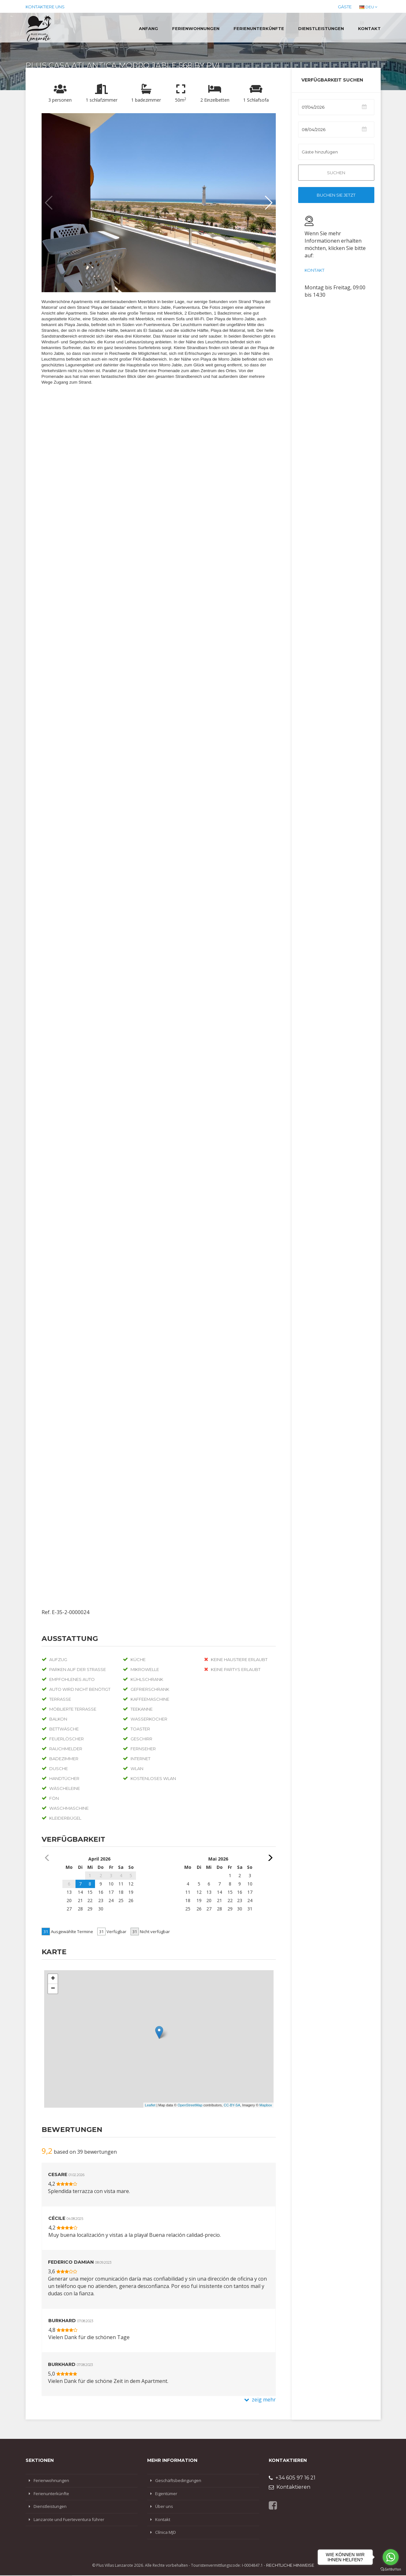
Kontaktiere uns (45, 6)
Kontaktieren (289, 2487)
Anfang (148, 28)
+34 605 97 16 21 (292, 2478)
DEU (368, 6)
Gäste (345, 6)
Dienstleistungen (321, 28)
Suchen (336, 172)
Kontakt (369, 28)
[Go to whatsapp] (391, 2557)
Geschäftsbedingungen (178, 2480)
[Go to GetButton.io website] (390, 2569)
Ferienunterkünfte (259, 28)
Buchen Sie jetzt (336, 195)
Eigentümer (166, 2493)
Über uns (164, 2506)
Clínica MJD (165, 2532)
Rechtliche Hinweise (290, 2565)
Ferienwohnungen (195, 28)
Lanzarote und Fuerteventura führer (69, 2519)
